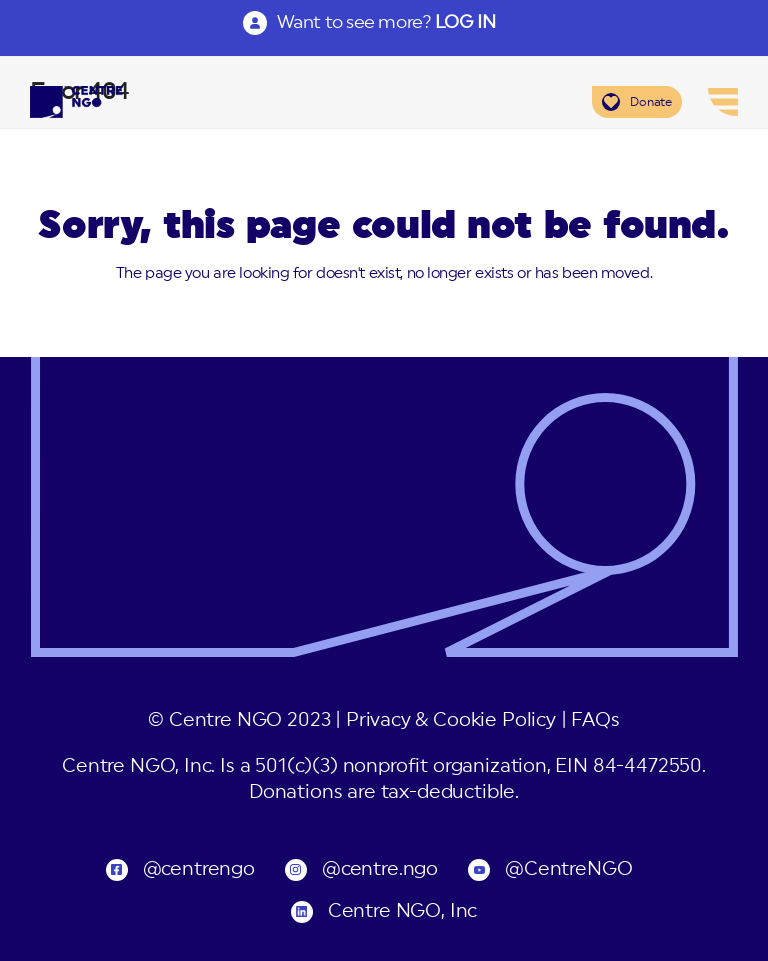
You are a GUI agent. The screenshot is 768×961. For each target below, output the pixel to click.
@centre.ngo (380, 869)
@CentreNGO (568, 869)
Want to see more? (386, 22)
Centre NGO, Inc (402, 911)
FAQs (595, 720)
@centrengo (199, 869)
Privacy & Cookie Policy (451, 720)
